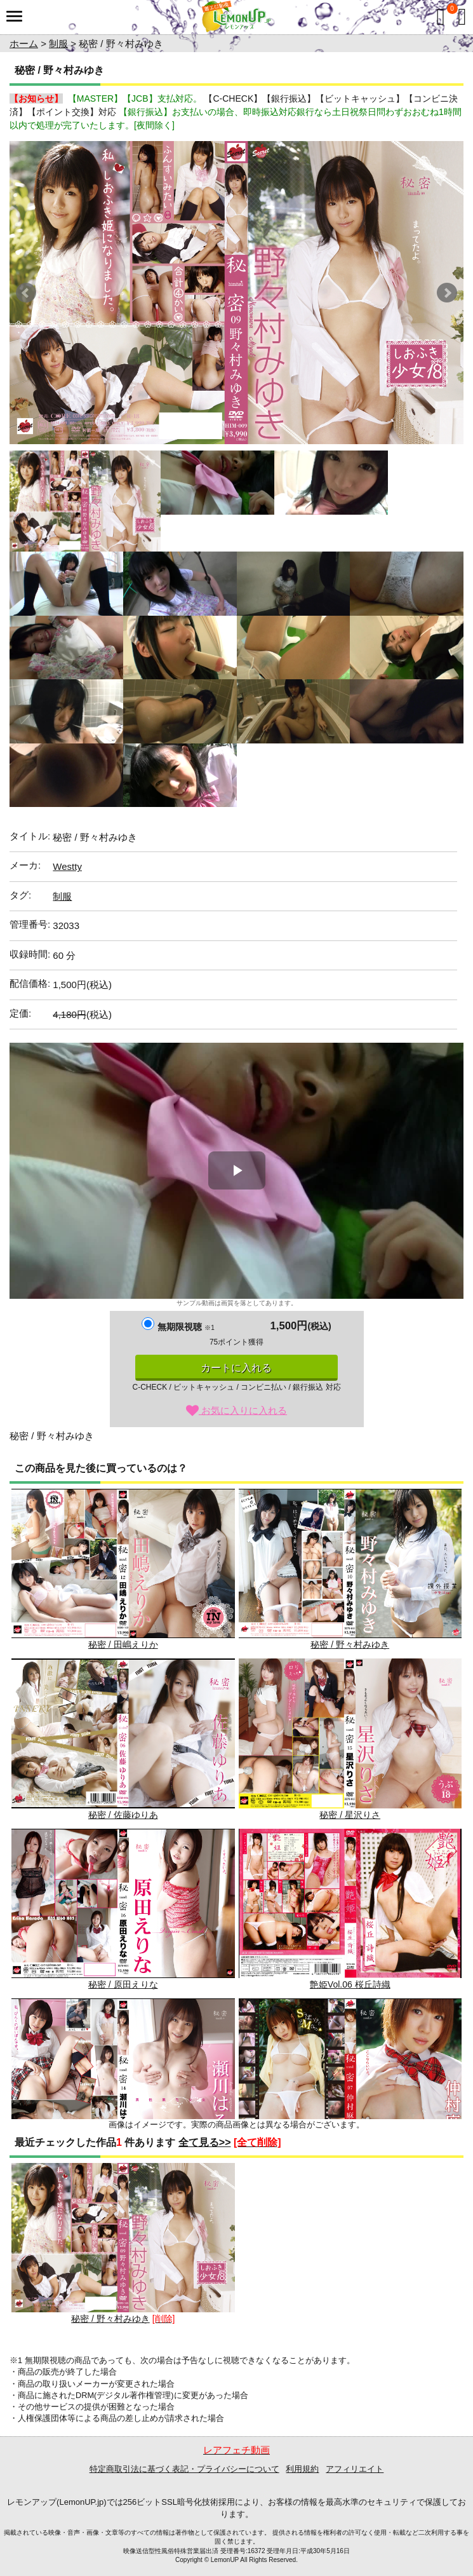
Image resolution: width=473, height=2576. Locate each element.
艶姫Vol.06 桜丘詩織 (350, 1909)
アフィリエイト (354, 2469)
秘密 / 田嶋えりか (123, 1569)
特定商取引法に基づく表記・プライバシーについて (184, 2469)
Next (447, 293)
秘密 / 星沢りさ (350, 1739)
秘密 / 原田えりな (123, 1909)
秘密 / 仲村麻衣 (350, 2079)
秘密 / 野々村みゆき (350, 1569)
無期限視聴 (185, 1327)
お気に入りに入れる (236, 1410)
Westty (67, 866)
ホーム (24, 43)
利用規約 (302, 2469)
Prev (26, 293)
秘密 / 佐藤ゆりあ (123, 1739)
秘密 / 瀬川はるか (123, 2079)
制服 (58, 43)
